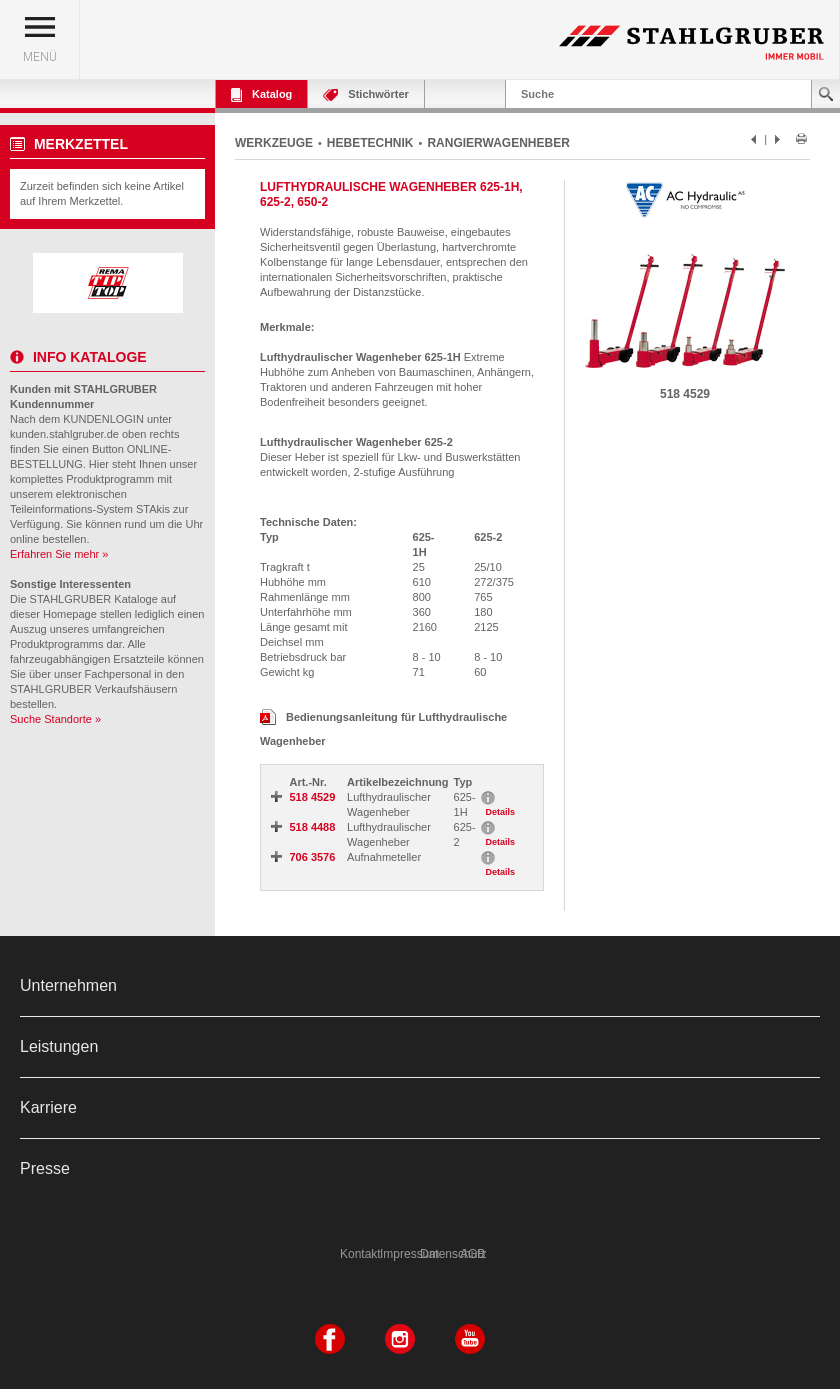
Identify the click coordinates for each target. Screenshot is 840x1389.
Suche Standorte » (55, 719)
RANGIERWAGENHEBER (498, 143)
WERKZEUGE (274, 143)
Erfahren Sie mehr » (59, 554)
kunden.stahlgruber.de (64, 434)
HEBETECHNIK (370, 143)
